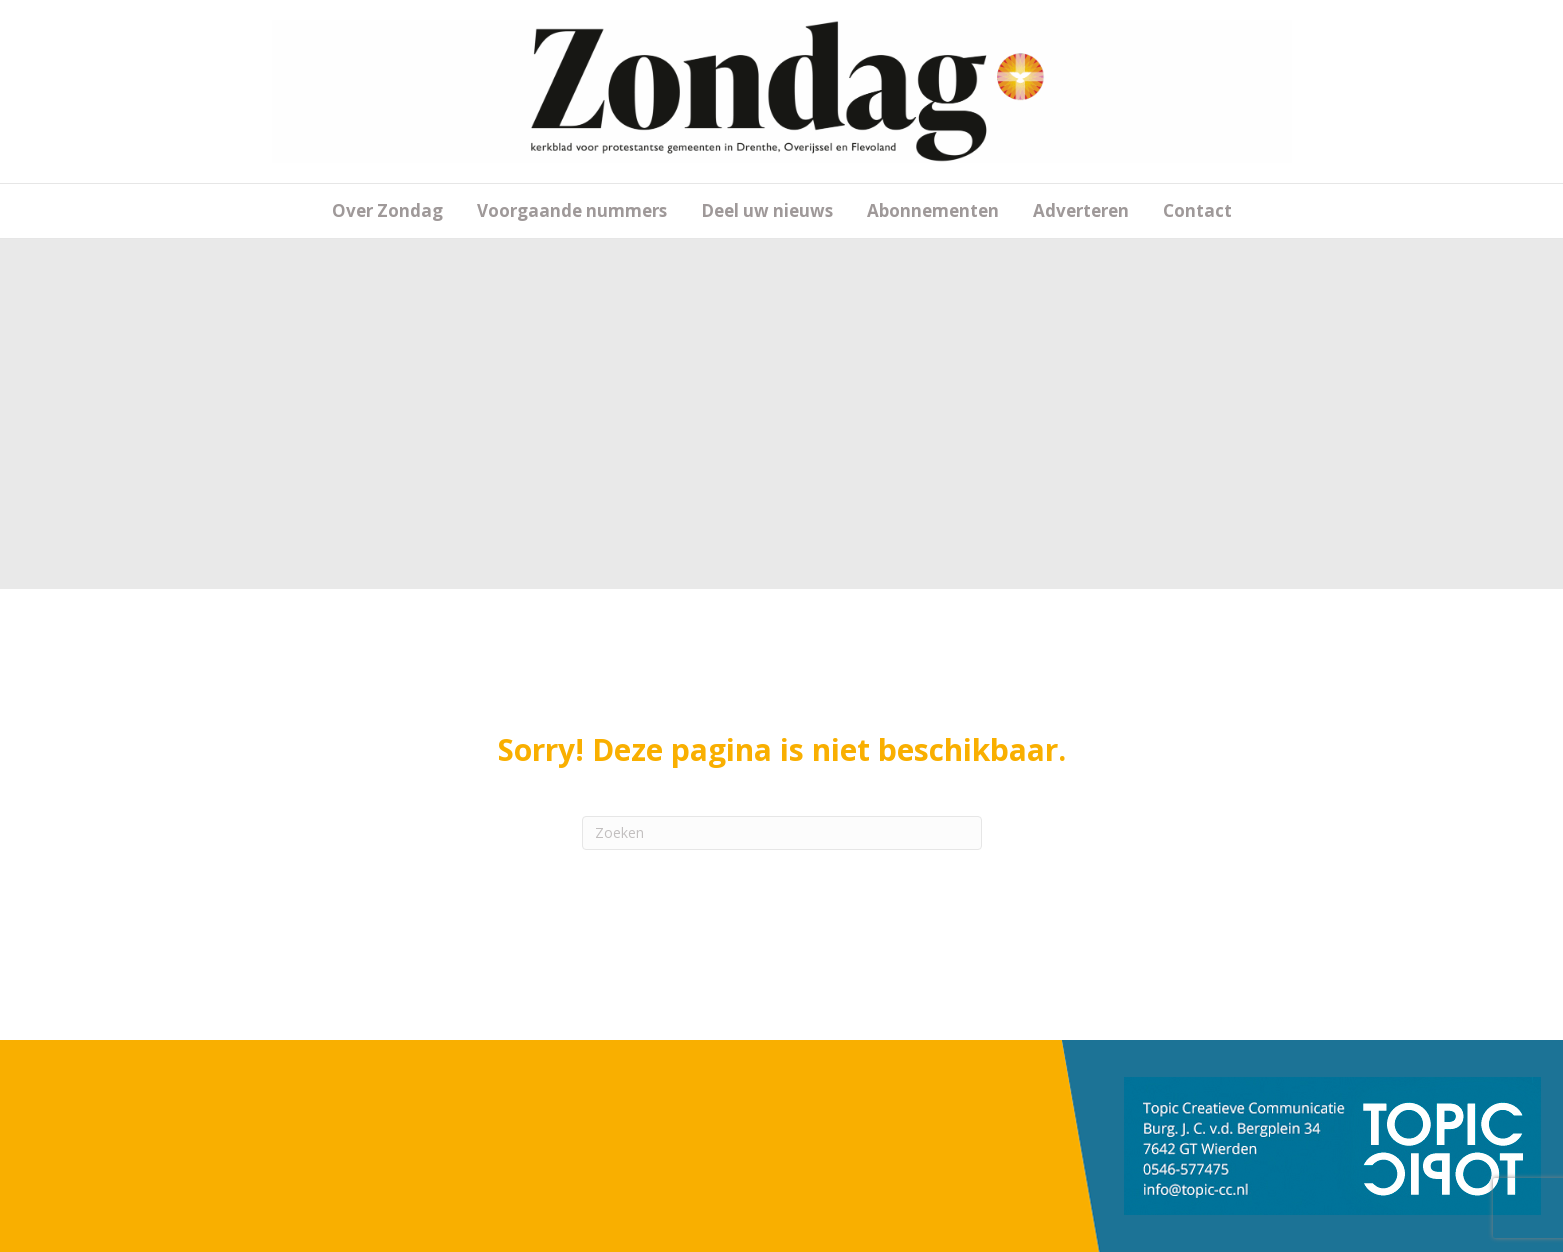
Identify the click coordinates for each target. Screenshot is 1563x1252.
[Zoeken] (782, 833)
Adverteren (1081, 210)
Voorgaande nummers (572, 210)
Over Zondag (387, 210)
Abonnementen (933, 210)
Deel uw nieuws (767, 210)
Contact (1197, 210)
